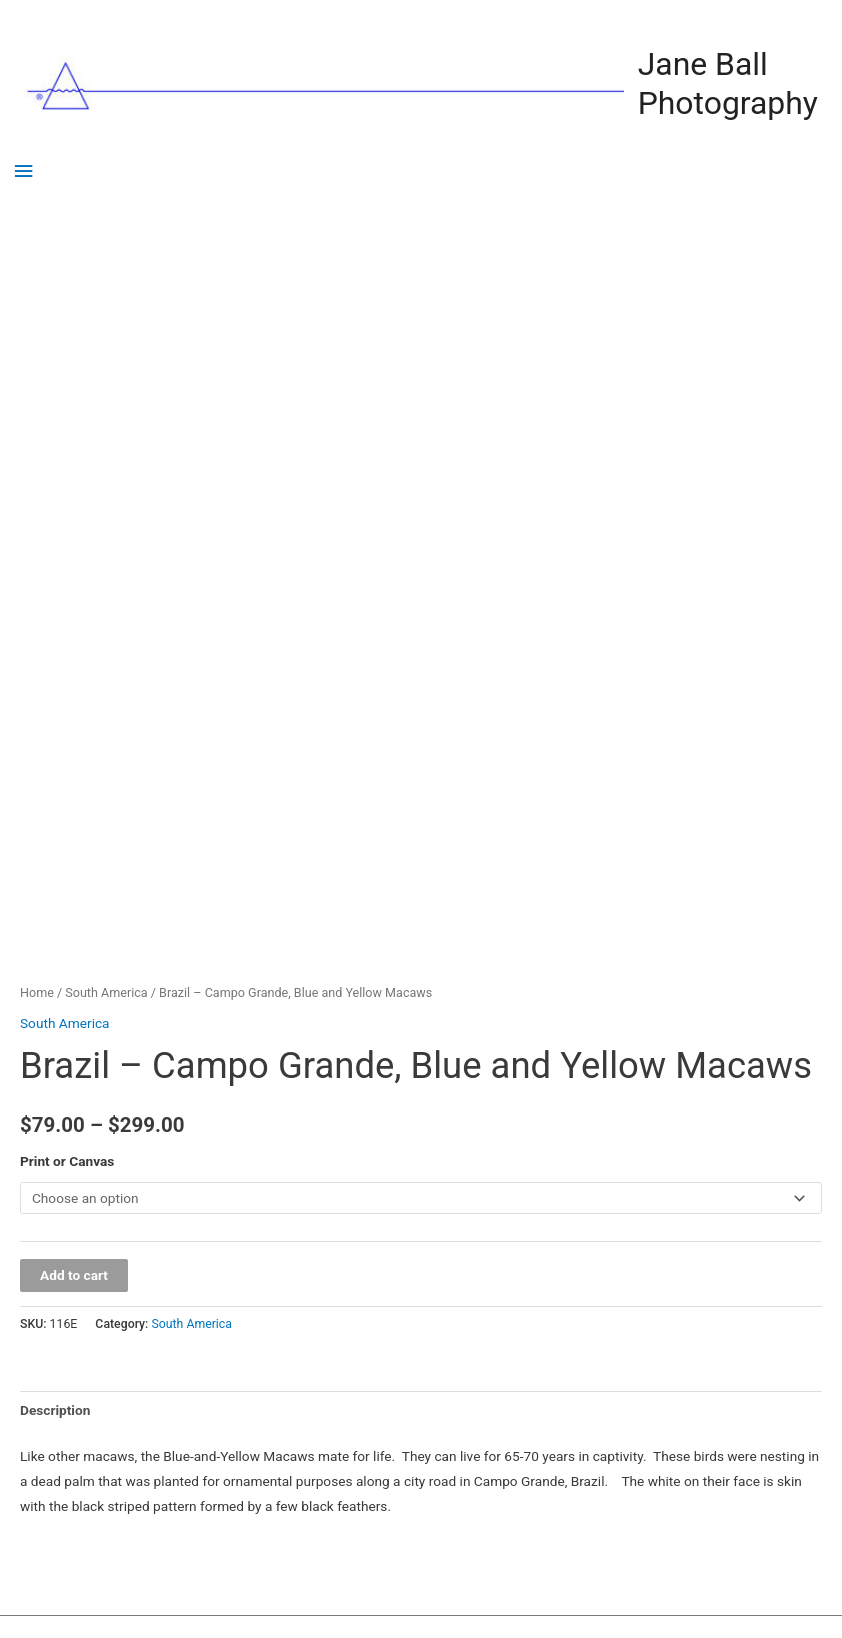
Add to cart (74, 1275)
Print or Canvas (67, 1161)
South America (106, 992)
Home (37, 992)
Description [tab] (55, 1410)
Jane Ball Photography (728, 83)
